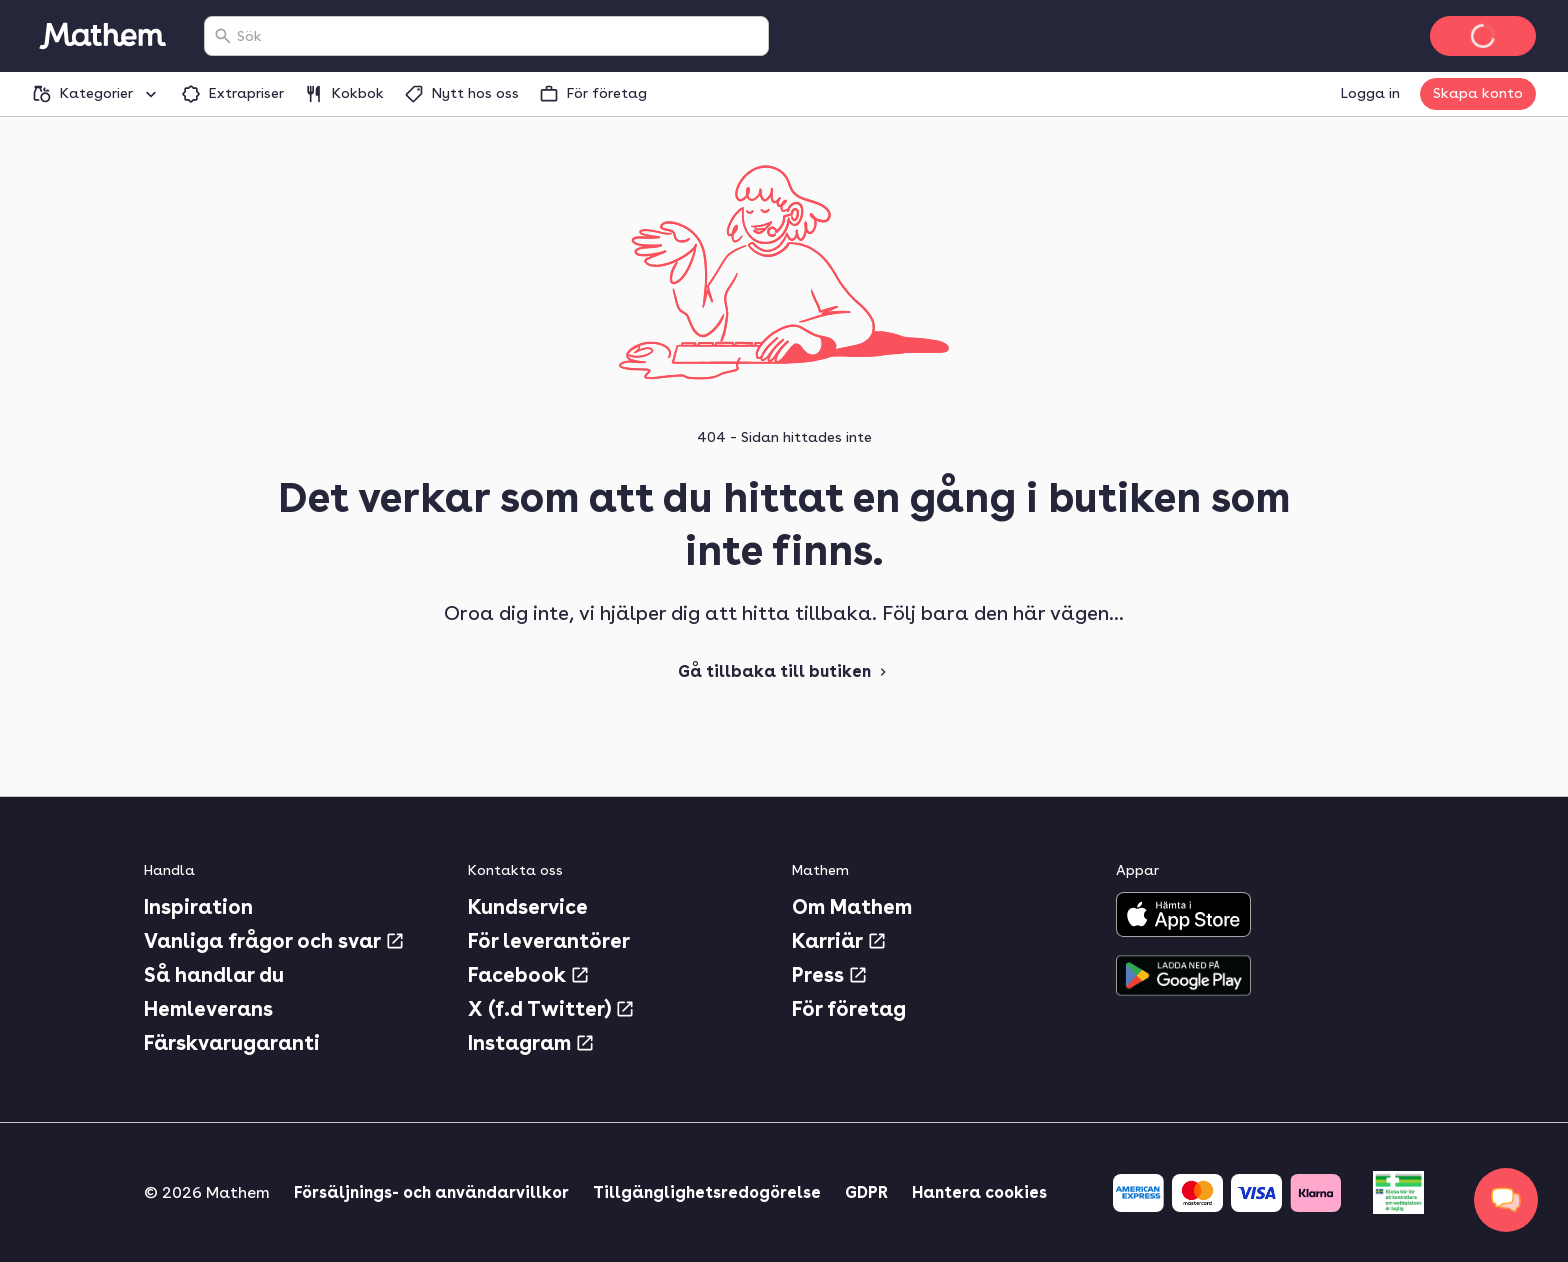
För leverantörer (549, 941)
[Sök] (223, 36)
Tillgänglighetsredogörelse (707, 1192)
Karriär (839, 941)
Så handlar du (214, 975)
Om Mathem (852, 907)
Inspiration (198, 907)
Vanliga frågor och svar (274, 941)
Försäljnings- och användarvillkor (431, 1192)
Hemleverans (208, 1009)
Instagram (531, 1043)
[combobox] (498, 36)
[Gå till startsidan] (102, 36)
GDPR (866, 1192)
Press (830, 975)
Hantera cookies (979, 1192)
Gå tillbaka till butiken (784, 671)
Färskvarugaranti (232, 1043)
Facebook (529, 975)
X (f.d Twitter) (551, 1009)
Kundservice (528, 907)
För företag (849, 1009)
